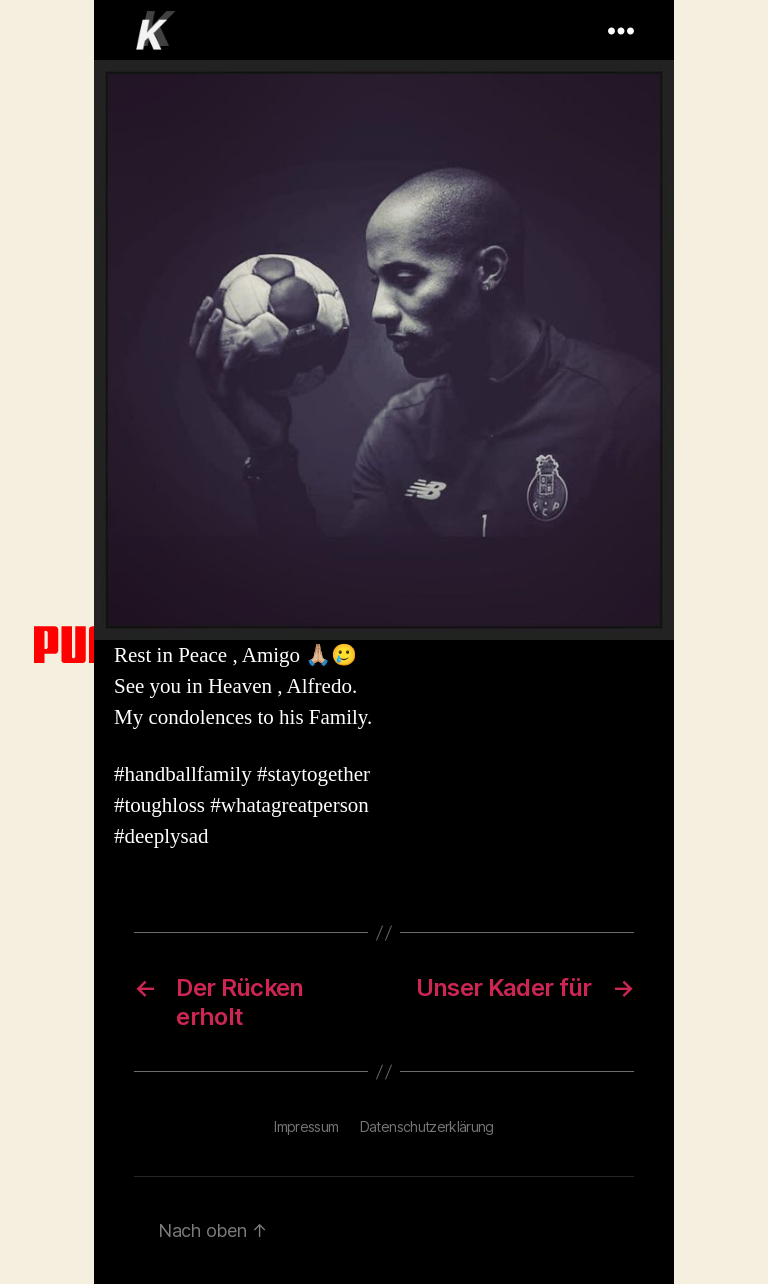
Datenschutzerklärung (427, 1126)
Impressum (306, 1126)
